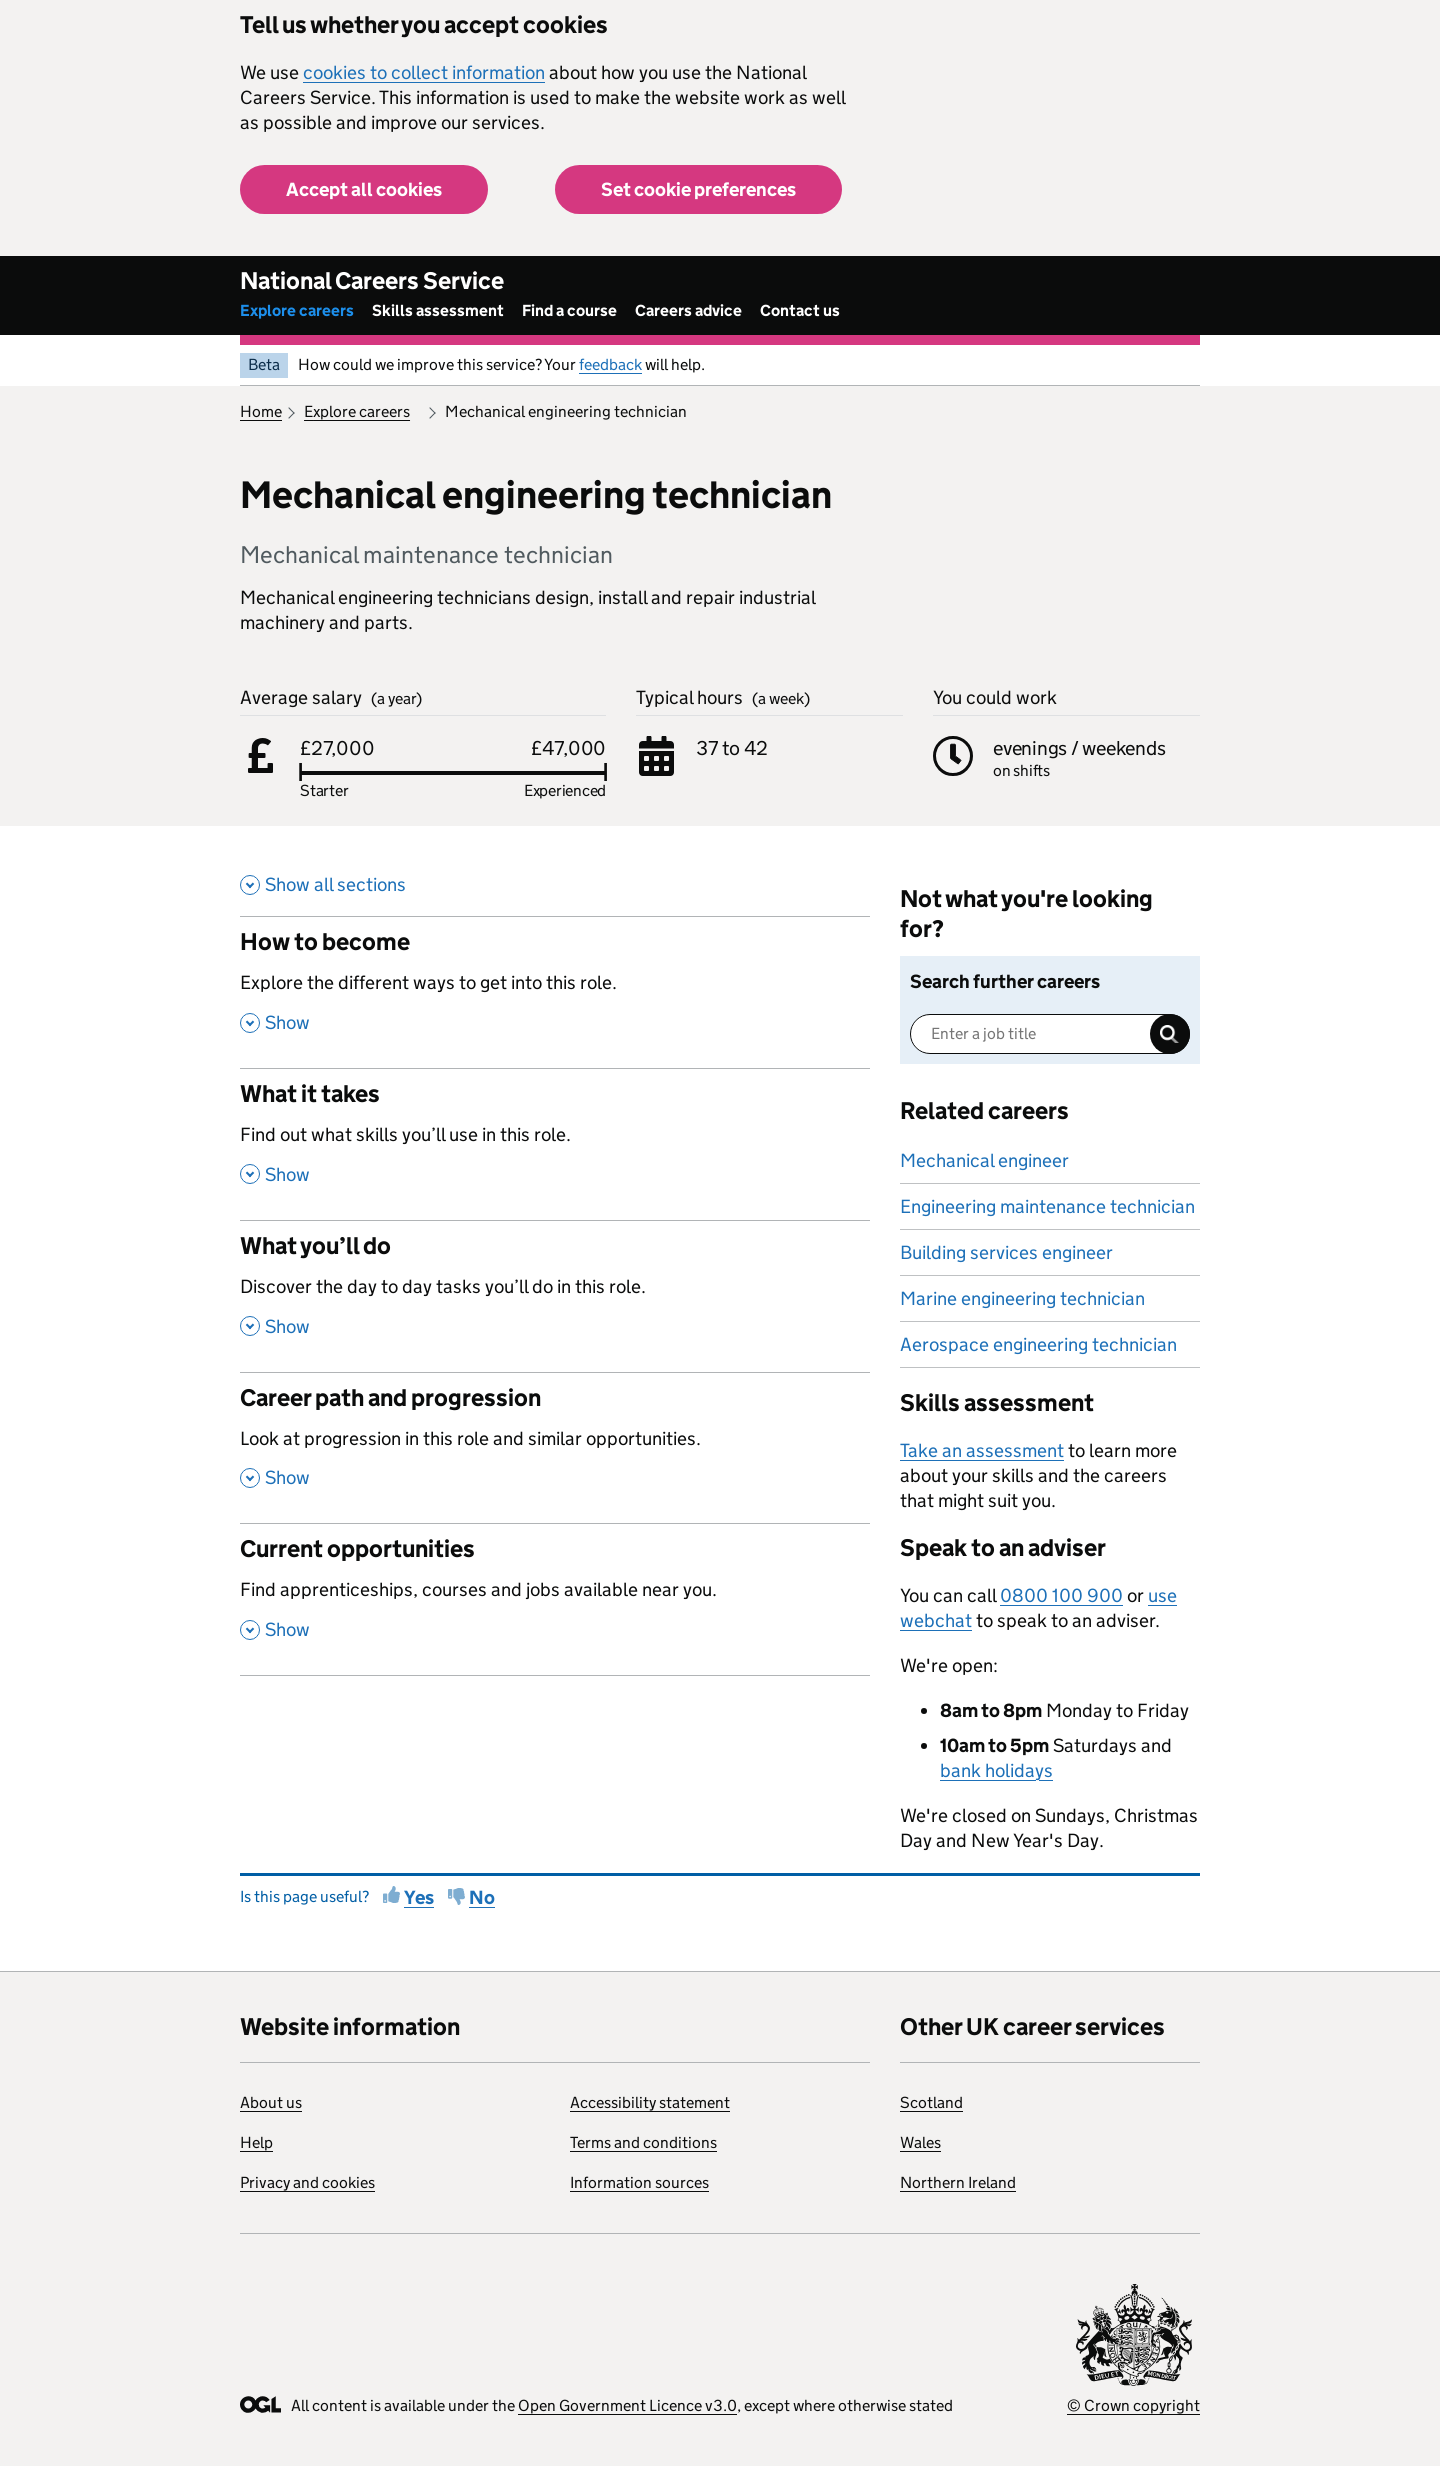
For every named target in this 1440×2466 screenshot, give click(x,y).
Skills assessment (438, 310)
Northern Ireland (958, 2182)
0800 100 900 (1061, 1595)
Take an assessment (982, 1450)
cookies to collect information (424, 72)
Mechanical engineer (984, 1160)
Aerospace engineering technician (1038, 1344)
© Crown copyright (1133, 2405)
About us (271, 2102)
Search (1170, 1034)
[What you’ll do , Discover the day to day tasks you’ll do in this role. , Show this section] (555, 1296)
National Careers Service (372, 280)
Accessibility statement (650, 2102)
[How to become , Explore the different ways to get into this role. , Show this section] (555, 992)
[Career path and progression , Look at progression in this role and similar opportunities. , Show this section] (555, 1448)
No (482, 1897)
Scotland (931, 2102)
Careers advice (688, 310)
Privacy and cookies (307, 2182)
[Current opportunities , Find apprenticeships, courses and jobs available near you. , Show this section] (555, 1599)
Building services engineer (1006, 1252)
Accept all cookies (364, 189)
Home (261, 411)
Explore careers (297, 310)
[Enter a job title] (1050, 1034)
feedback (610, 364)
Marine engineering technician (1022, 1298)
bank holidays (996, 1770)
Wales (920, 2142)
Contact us (800, 310)
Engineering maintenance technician (1047, 1206)
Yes (419, 1897)
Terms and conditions (643, 2142)
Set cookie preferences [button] (698, 189)
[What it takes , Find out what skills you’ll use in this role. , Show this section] (555, 1144)
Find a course (569, 310)
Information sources (639, 2182)
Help (256, 2142)
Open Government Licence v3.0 (627, 2405)
